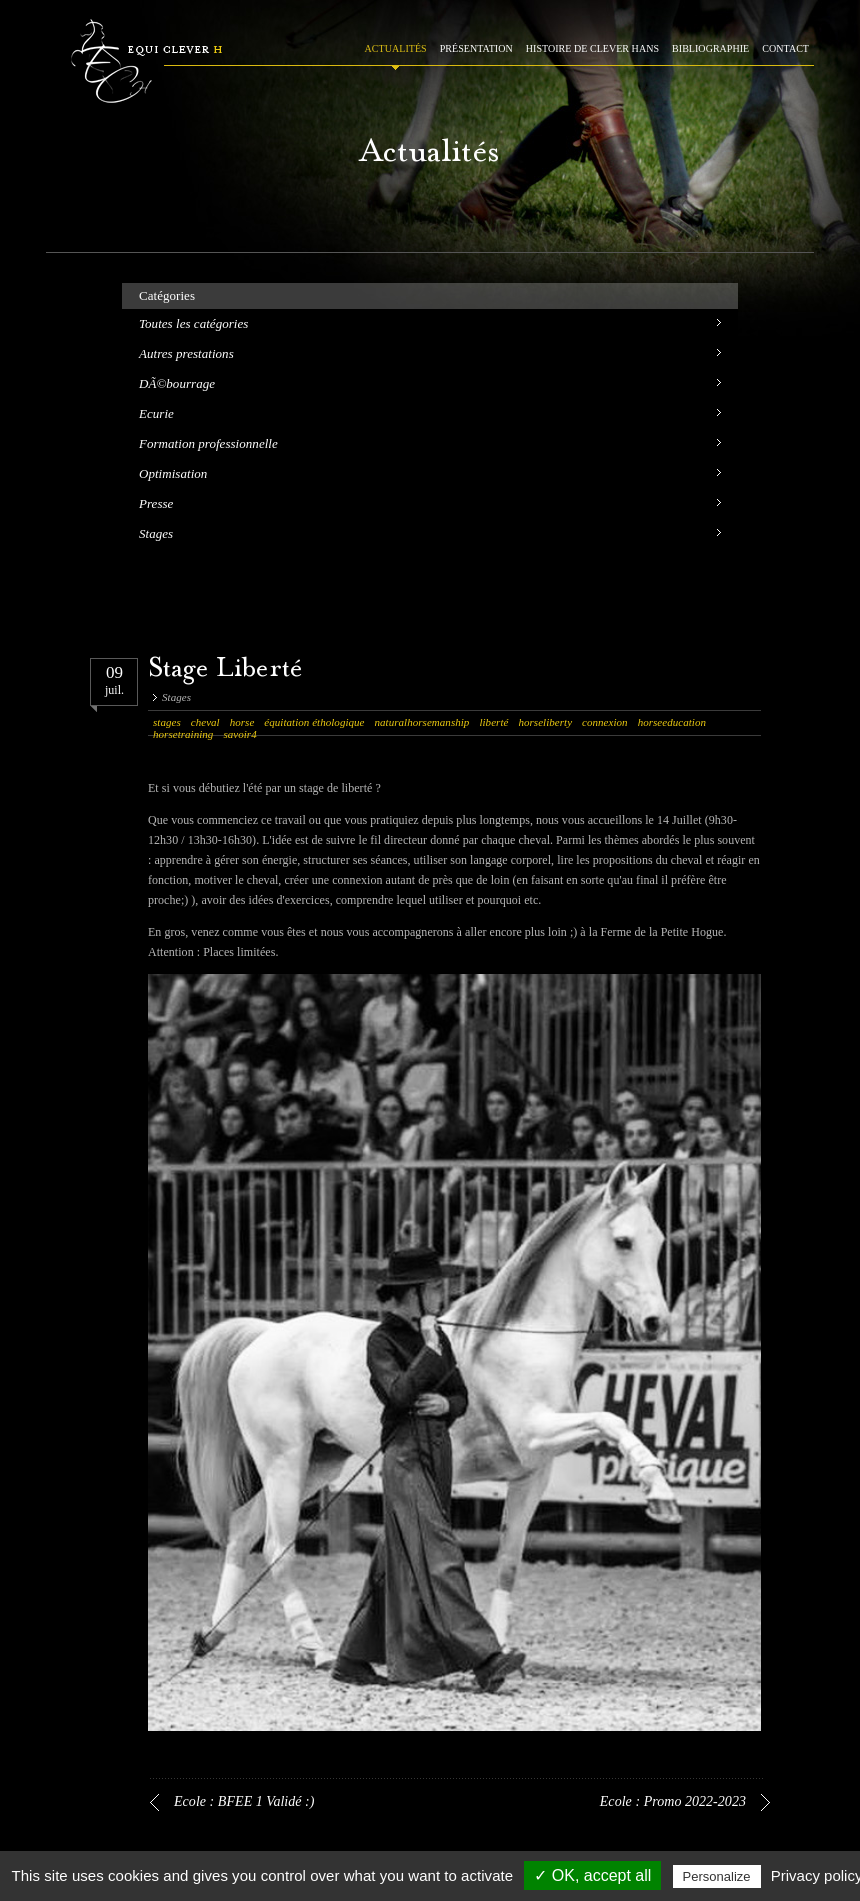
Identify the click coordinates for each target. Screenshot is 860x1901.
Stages (156, 533)
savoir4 (239, 734)
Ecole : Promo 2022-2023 (673, 1801)
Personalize (717, 1876)
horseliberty (545, 722)
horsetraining (183, 734)
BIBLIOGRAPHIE (710, 48)
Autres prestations (186, 353)
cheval (205, 722)
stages (167, 722)
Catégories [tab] (167, 295)
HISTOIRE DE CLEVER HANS (592, 48)
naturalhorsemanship (422, 722)
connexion (605, 722)
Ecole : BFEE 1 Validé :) (244, 1801)
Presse (156, 503)
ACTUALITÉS (396, 48)
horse (242, 722)
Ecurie (156, 413)
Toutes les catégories (193, 323)
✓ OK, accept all (592, 1875)
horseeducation (672, 722)
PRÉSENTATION (476, 48)
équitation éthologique (314, 722)
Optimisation (173, 473)
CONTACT (785, 48)
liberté (493, 722)
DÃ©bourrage (177, 383)
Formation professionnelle (208, 443)
